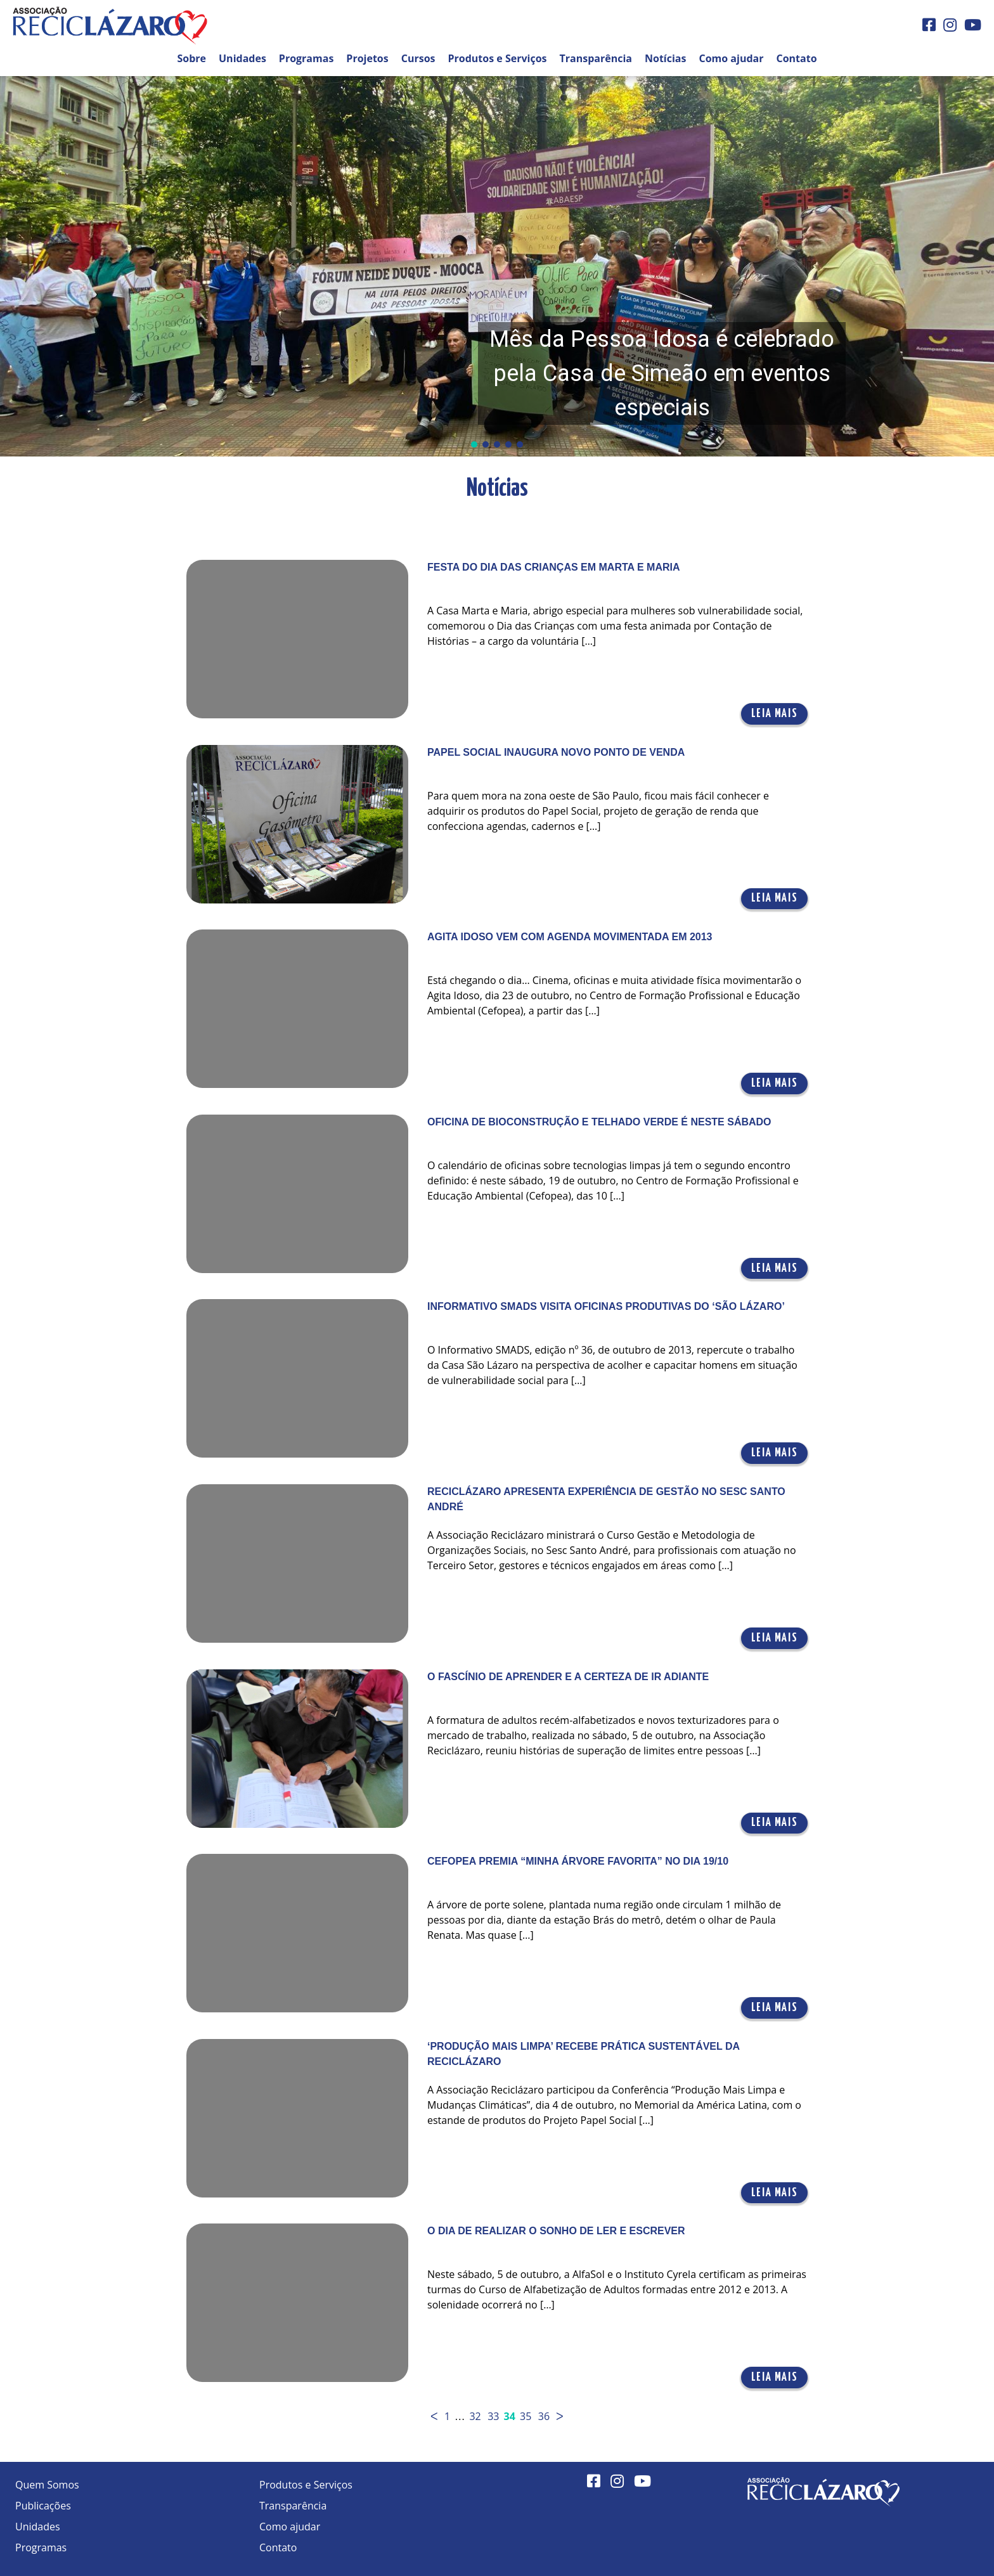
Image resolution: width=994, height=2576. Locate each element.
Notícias (665, 58)
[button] (497, 266)
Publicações (43, 2506)
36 (544, 2416)
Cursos (418, 58)
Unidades (242, 58)
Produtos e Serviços (497, 58)
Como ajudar (731, 58)
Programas (306, 58)
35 (525, 2416)
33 (493, 2416)
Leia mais (774, 714)
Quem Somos (47, 2485)
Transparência (596, 58)
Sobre (191, 58)
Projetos (367, 58)
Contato (796, 58)
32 (475, 2416)
